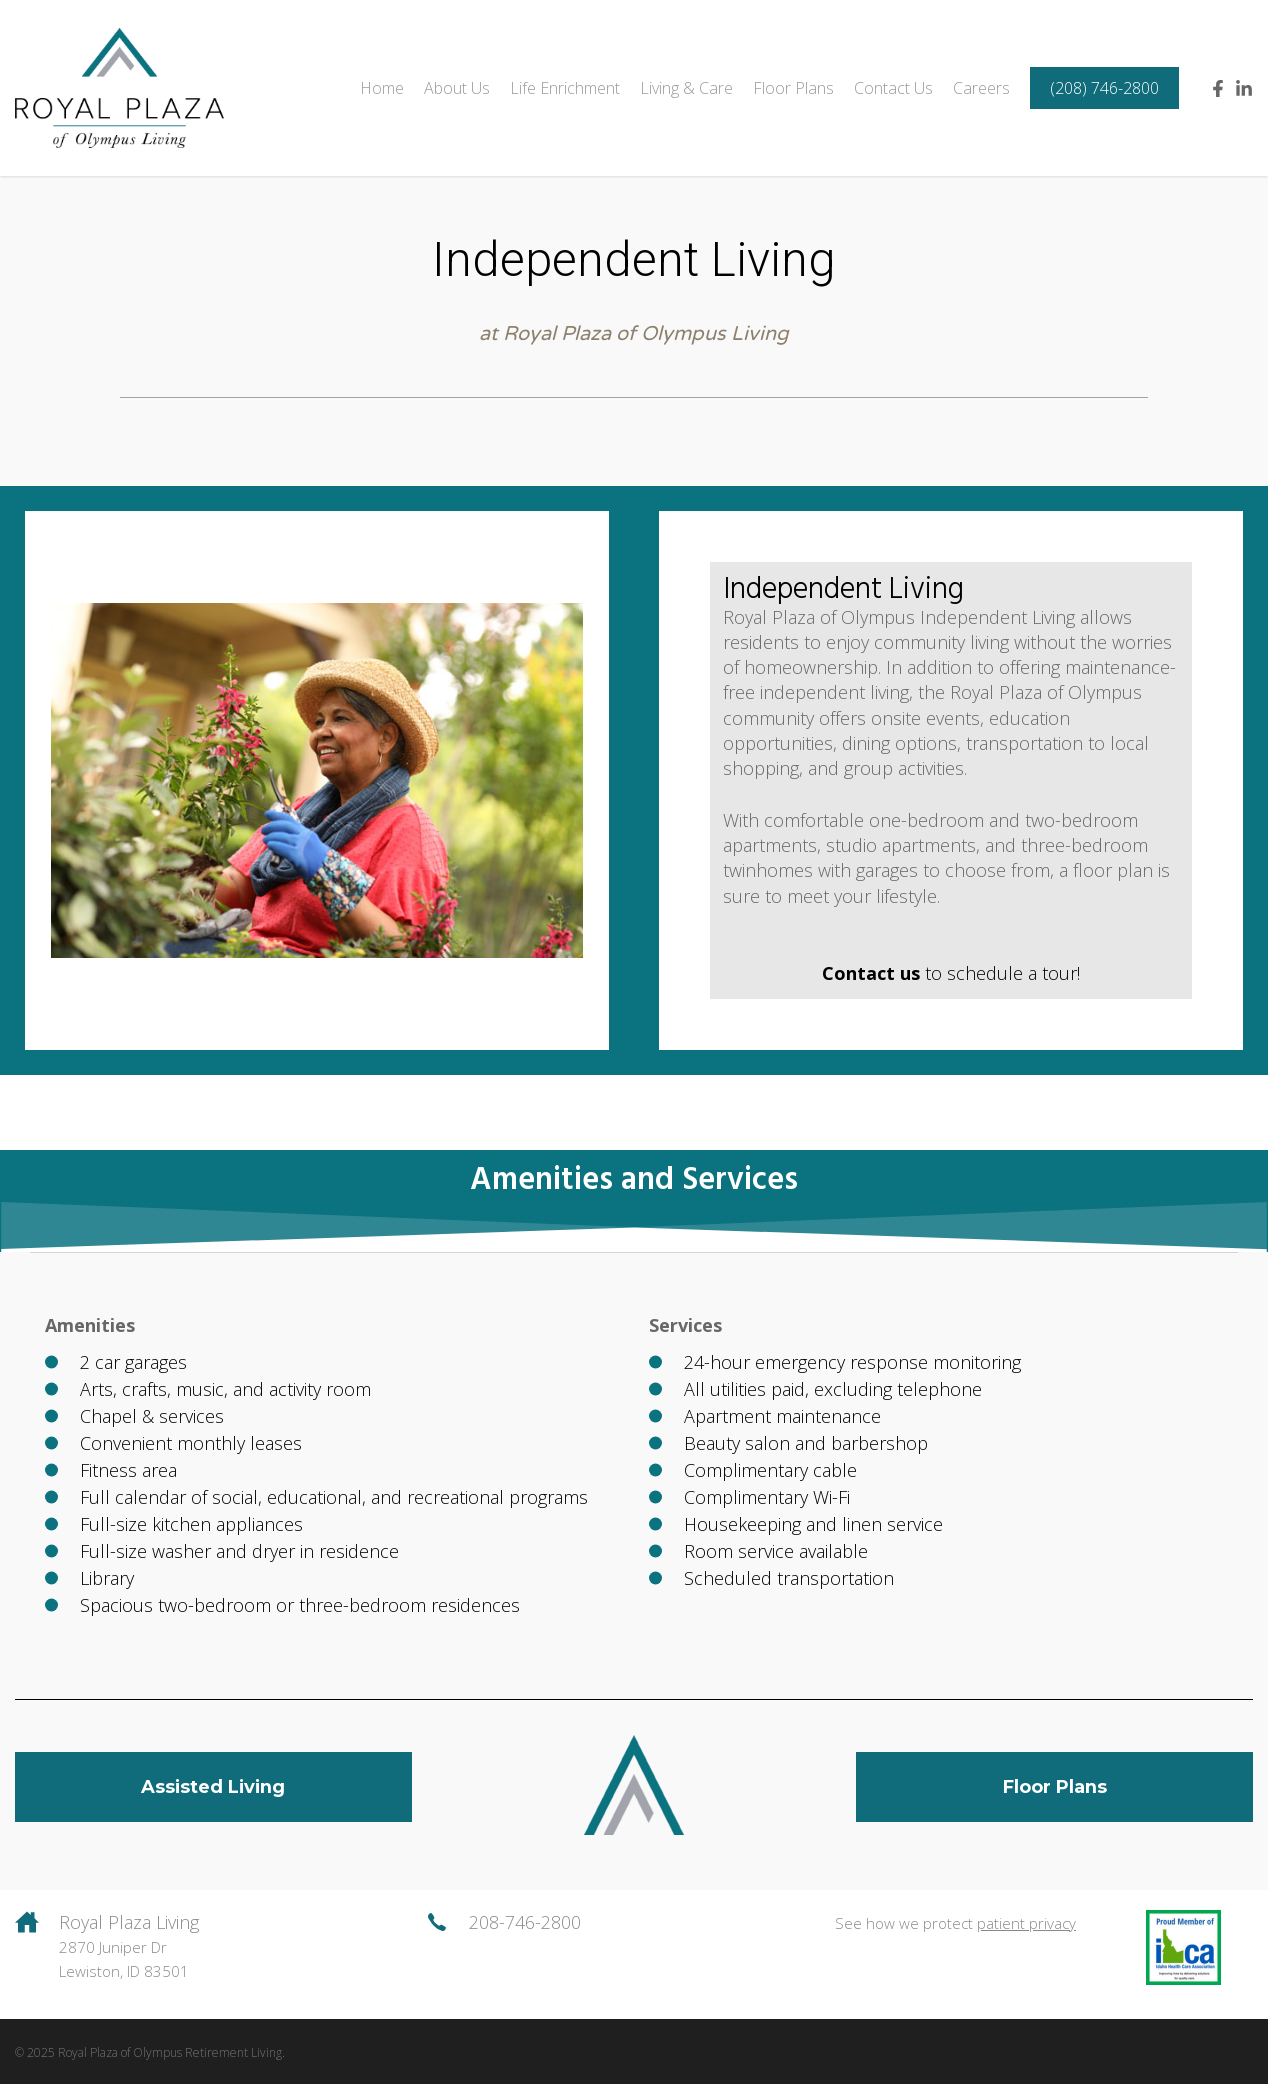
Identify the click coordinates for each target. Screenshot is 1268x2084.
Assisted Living (213, 1787)
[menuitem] (1104, 88)
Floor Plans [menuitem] (793, 88)
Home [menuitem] (382, 88)
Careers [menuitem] (981, 88)
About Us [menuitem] (457, 88)
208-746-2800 (525, 1922)
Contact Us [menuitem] (893, 88)
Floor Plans (1055, 1787)
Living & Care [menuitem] (686, 88)
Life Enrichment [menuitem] (565, 88)
